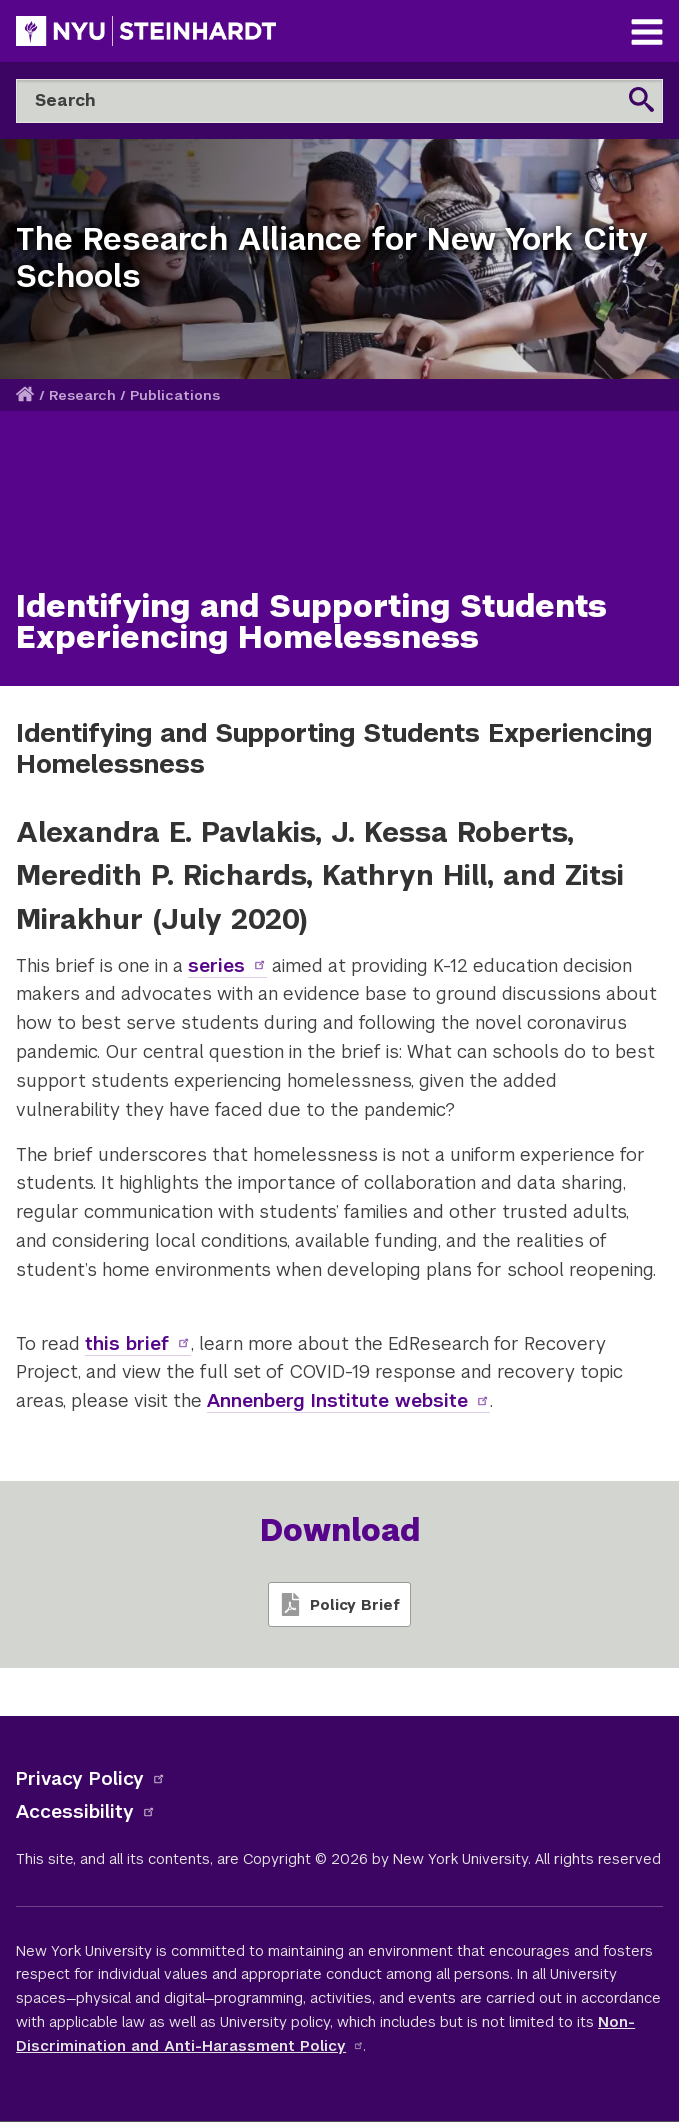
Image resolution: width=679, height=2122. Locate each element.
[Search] (339, 101)
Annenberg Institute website (348, 1400)
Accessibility (86, 1811)
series (227, 965)
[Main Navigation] (647, 34)
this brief (138, 1343)
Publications (175, 395)
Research (82, 395)
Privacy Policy (91, 1778)
